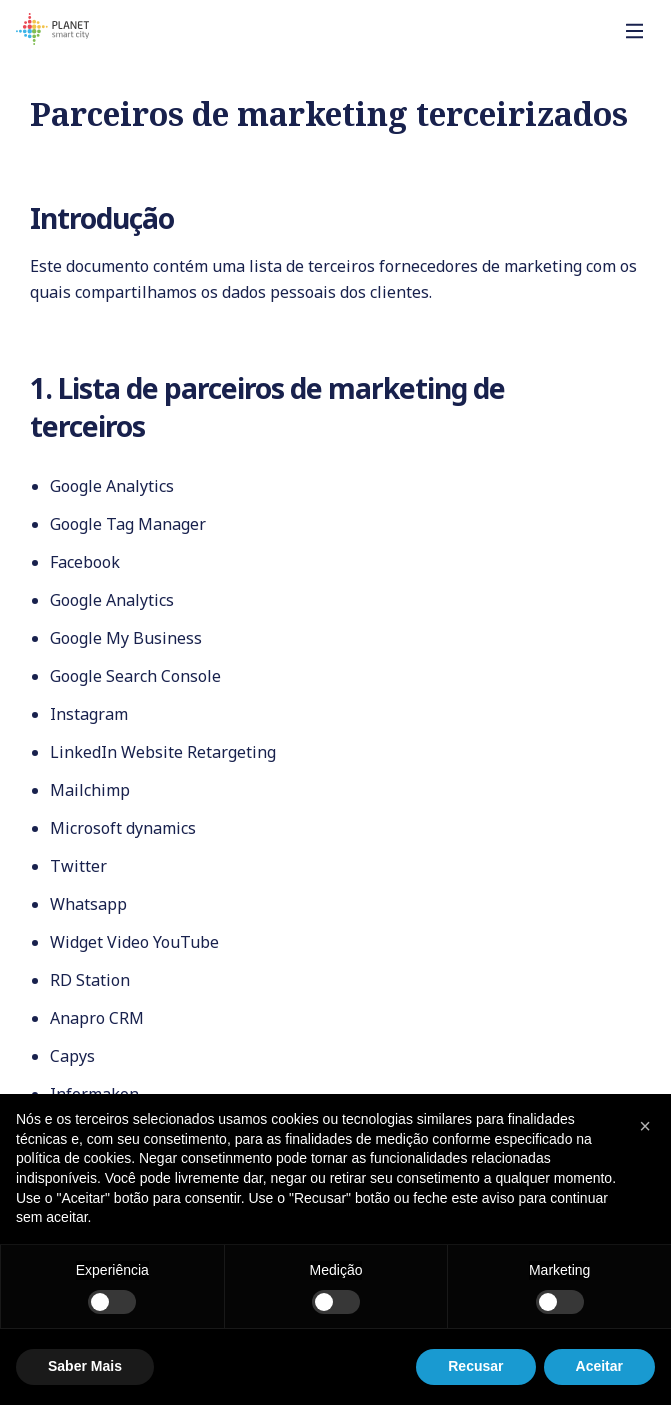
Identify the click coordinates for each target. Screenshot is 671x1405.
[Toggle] (635, 31)
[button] (645, 1126)
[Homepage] (52, 32)
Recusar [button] (475, 1366)
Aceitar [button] (599, 1366)
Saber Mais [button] (85, 1366)
